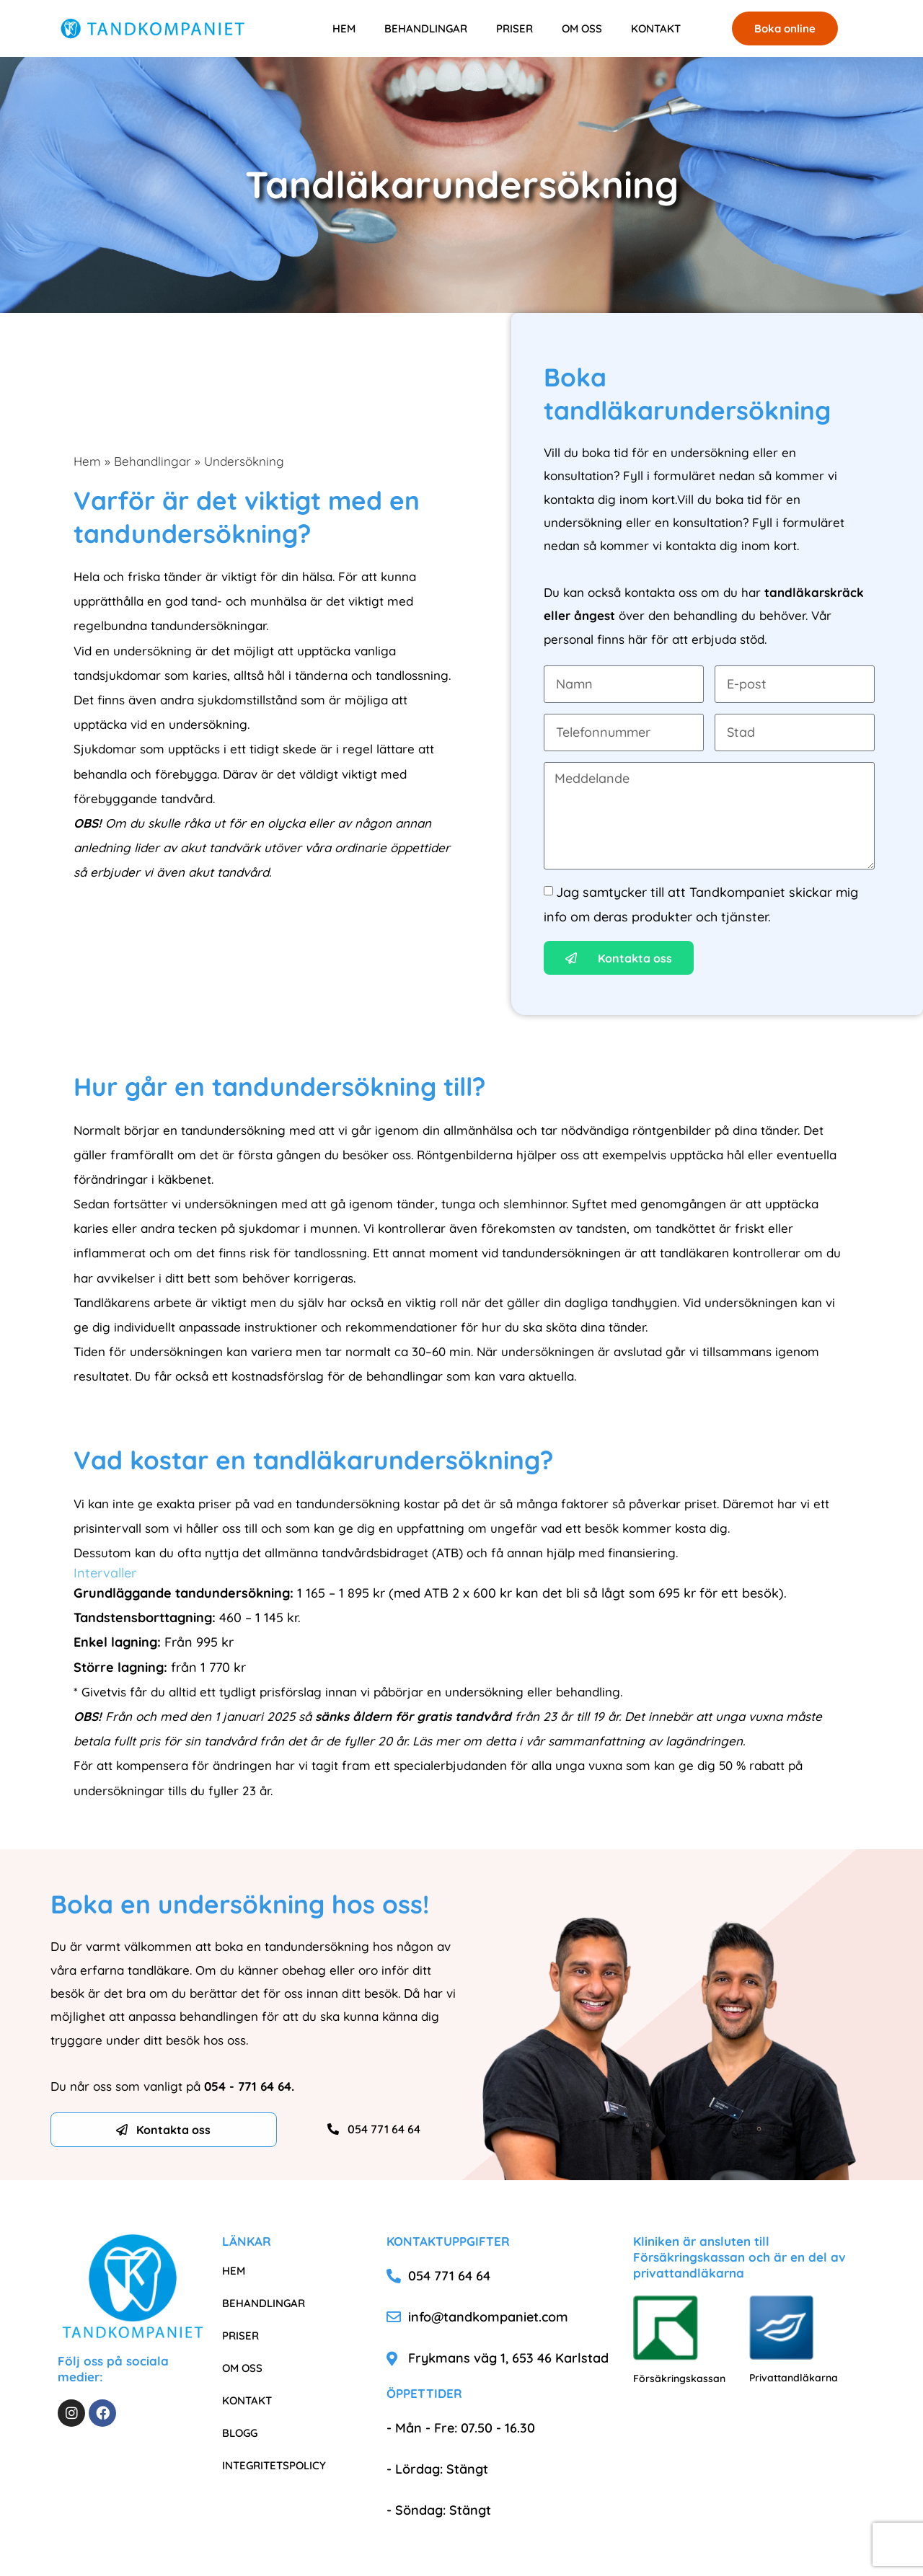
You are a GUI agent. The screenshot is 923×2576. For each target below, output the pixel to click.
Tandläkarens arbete (133, 1302)
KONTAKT (656, 28)
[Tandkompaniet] (153, 28)
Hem (87, 461)
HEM (343, 28)
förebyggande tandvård (143, 798)
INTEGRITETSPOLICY (274, 2465)
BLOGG (239, 2433)
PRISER (514, 28)
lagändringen (704, 1740)
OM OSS (582, 28)
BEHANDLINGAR (425, 28)
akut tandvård (228, 872)
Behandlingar (152, 461)
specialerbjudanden (450, 1765)
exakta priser (193, 1503)
